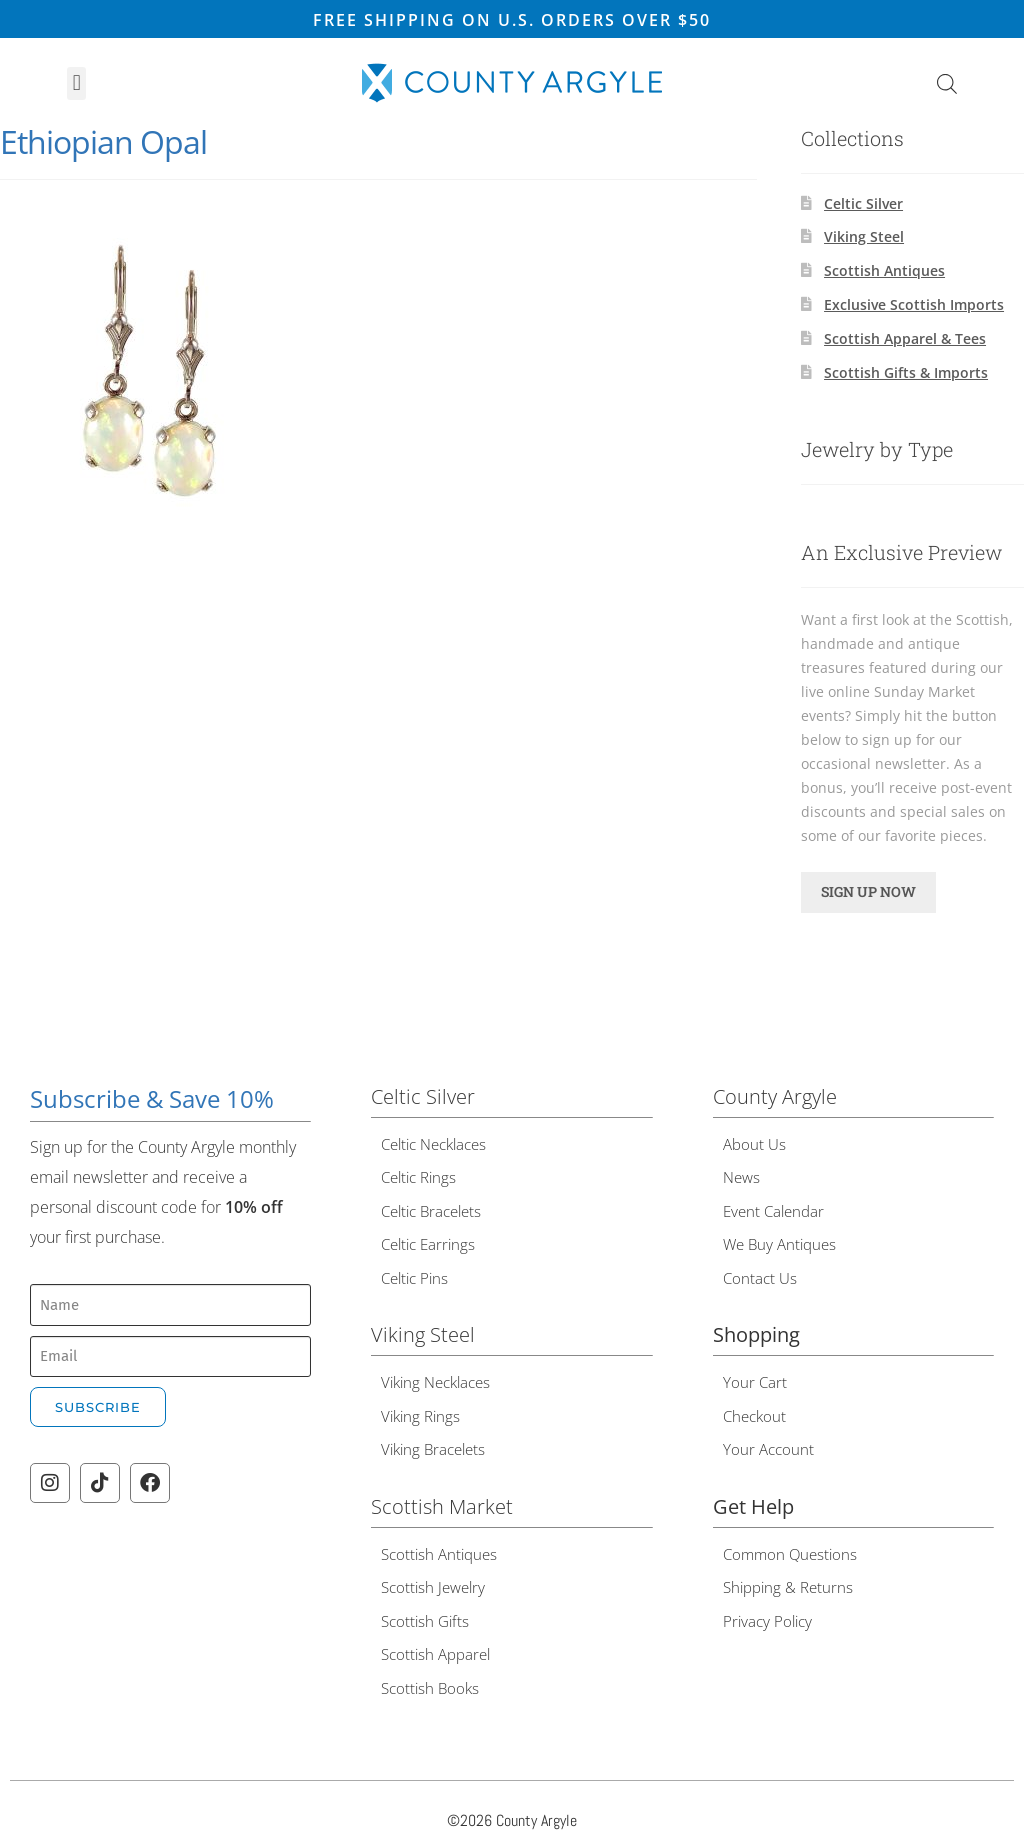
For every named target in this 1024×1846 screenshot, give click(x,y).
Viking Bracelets (433, 1449)
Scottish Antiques (884, 270)
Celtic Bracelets (431, 1211)
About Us (754, 1144)
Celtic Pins (414, 1278)
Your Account (768, 1449)
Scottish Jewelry (433, 1587)
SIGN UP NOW (868, 891)
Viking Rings (420, 1416)
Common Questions (790, 1554)
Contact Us (760, 1278)
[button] (76, 83)
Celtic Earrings (428, 1244)
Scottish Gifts (425, 1621)
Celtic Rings (418, 1177)
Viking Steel (864, 236)
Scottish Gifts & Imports (906, 372)
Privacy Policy (767, 1621)
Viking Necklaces (435, 1382)
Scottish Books (430, 1688)
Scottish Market (442, 1506)
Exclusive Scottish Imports (914, 304)
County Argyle (775, 1096)
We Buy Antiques (779, 1244)
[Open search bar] (947, 83)
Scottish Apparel (435, 1654)
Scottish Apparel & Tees (905, 338)
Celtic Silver (863, 203)
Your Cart (755, 1382)
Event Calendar (773, 1211)
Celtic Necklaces (433, 1144)
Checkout (754, 1416)
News (741, 1177)
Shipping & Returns (788, 1587)
